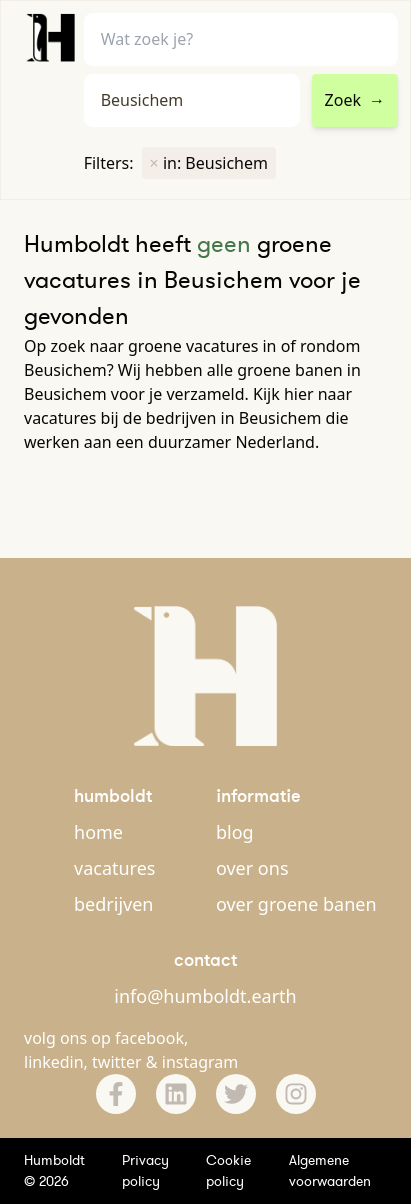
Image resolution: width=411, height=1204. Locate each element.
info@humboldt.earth (205, 996)
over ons (252, 868)
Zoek (355, 100)
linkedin (54, 1062)
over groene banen (296, 904)
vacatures (114, 868)
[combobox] (192, 100)
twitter (117, 1062)
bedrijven (113, 904)
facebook (149, 1038)
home (98, 832)
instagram (200, 1062)
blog (235, 832)
